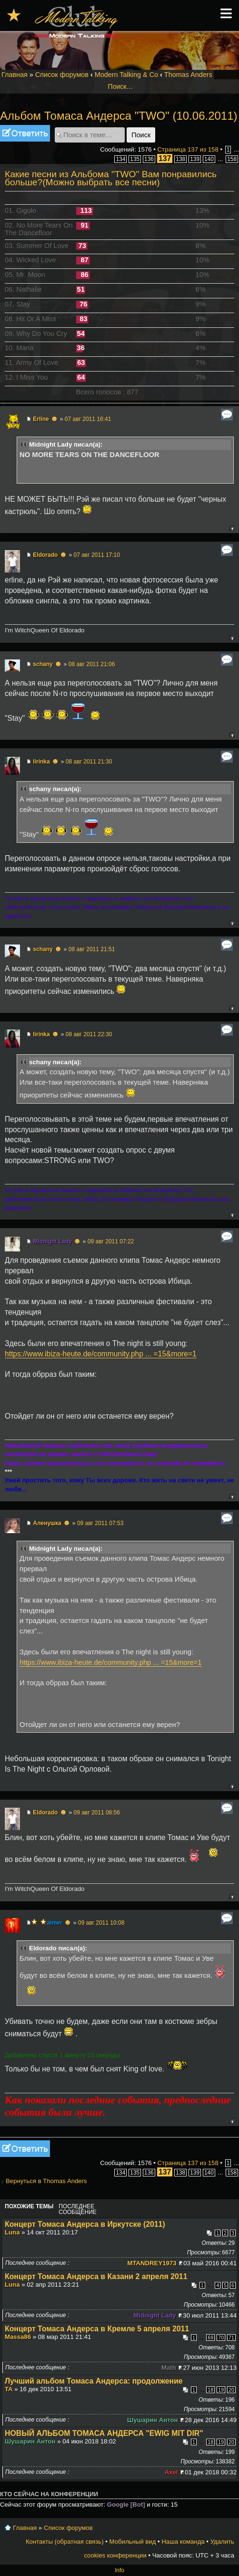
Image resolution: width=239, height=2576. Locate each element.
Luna (12, 2232)
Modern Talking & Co (126, 74)
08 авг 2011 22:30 (89, 1034)
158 (232, 159)
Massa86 (18, 2336)
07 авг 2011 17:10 (96, 555)
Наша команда (182, 2541)
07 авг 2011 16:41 (88, 419)
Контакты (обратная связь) (65, 2541)
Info (119, 2570)
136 (149, 159)
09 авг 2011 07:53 (100, 1523)
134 (120, 159)
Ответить (25, 133)
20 (231, 2390)
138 (180, 159)
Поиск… (120, 86)
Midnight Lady (52, 1241)
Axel (171, 2472)
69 (210, 2337)
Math (168, 2367)
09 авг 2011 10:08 (101, 1922)
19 (221, 2390)
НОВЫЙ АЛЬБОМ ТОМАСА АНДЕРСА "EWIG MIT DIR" (104, 2433)
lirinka (41, 761)
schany (42, 664)
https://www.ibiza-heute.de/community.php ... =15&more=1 (101, 1354)
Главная (14, 74)
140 (209, 159)
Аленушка (47, 1523)
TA (9, 2389)
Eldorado (45, 555)
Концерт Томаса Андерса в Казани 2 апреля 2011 (96, 2276)
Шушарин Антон (152, 2419)
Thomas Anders (188, 74)
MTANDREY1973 (151, 2263)
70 (221, 2337)
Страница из (188, 149)
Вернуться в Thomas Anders (46, 2181)
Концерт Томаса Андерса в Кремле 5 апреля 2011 (97, 2329)
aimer (54, 1922)
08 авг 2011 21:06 (92, 664)
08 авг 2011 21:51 (92, 949)
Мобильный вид (133, 2541)
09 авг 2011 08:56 (96, 1812)
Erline (41, 419)
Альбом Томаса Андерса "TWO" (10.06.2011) (119, 115)
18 (210, 2390)
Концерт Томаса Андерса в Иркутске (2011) (85, 2224)
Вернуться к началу (231, 528)
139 (194, 159)
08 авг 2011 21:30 (89, 761)
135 (134, 159)
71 (231, 2337)
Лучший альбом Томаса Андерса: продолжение (94, 2381)
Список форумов (62, 74)
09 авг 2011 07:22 (111, 1241)
